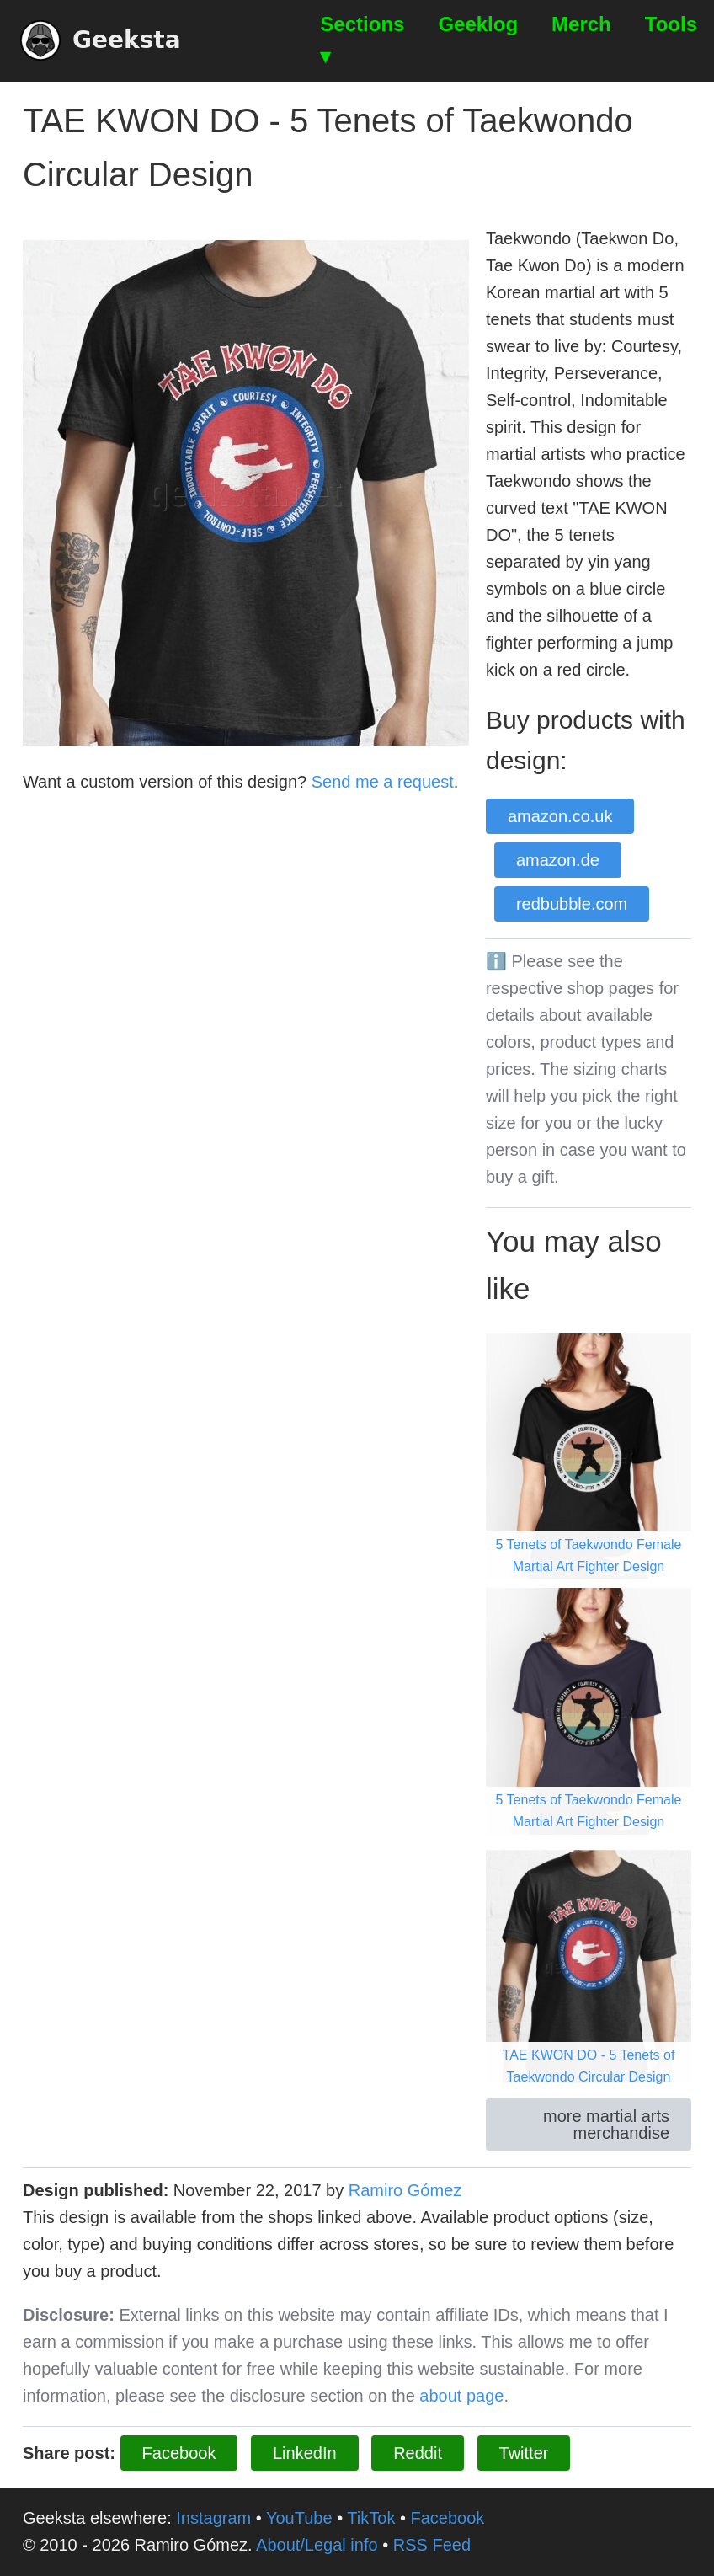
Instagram (213, 2518)
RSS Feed (432, 2545)
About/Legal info (317, 2545)
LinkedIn (305, 2453)
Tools (671, 24)
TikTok (371, 2518)
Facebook (179, 2453)
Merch (581, 24)
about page (461, 2395)
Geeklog (478, 24)
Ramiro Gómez (405, 2190)
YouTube (299, 2518)
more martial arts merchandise (606, 2124)
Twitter (524, 2453)
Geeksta (100, 40)
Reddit (417, 2453)
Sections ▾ (362, 40)
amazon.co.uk (560, 816)
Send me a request (383, 781)
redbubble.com (571, 904)
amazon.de (557, 860)
